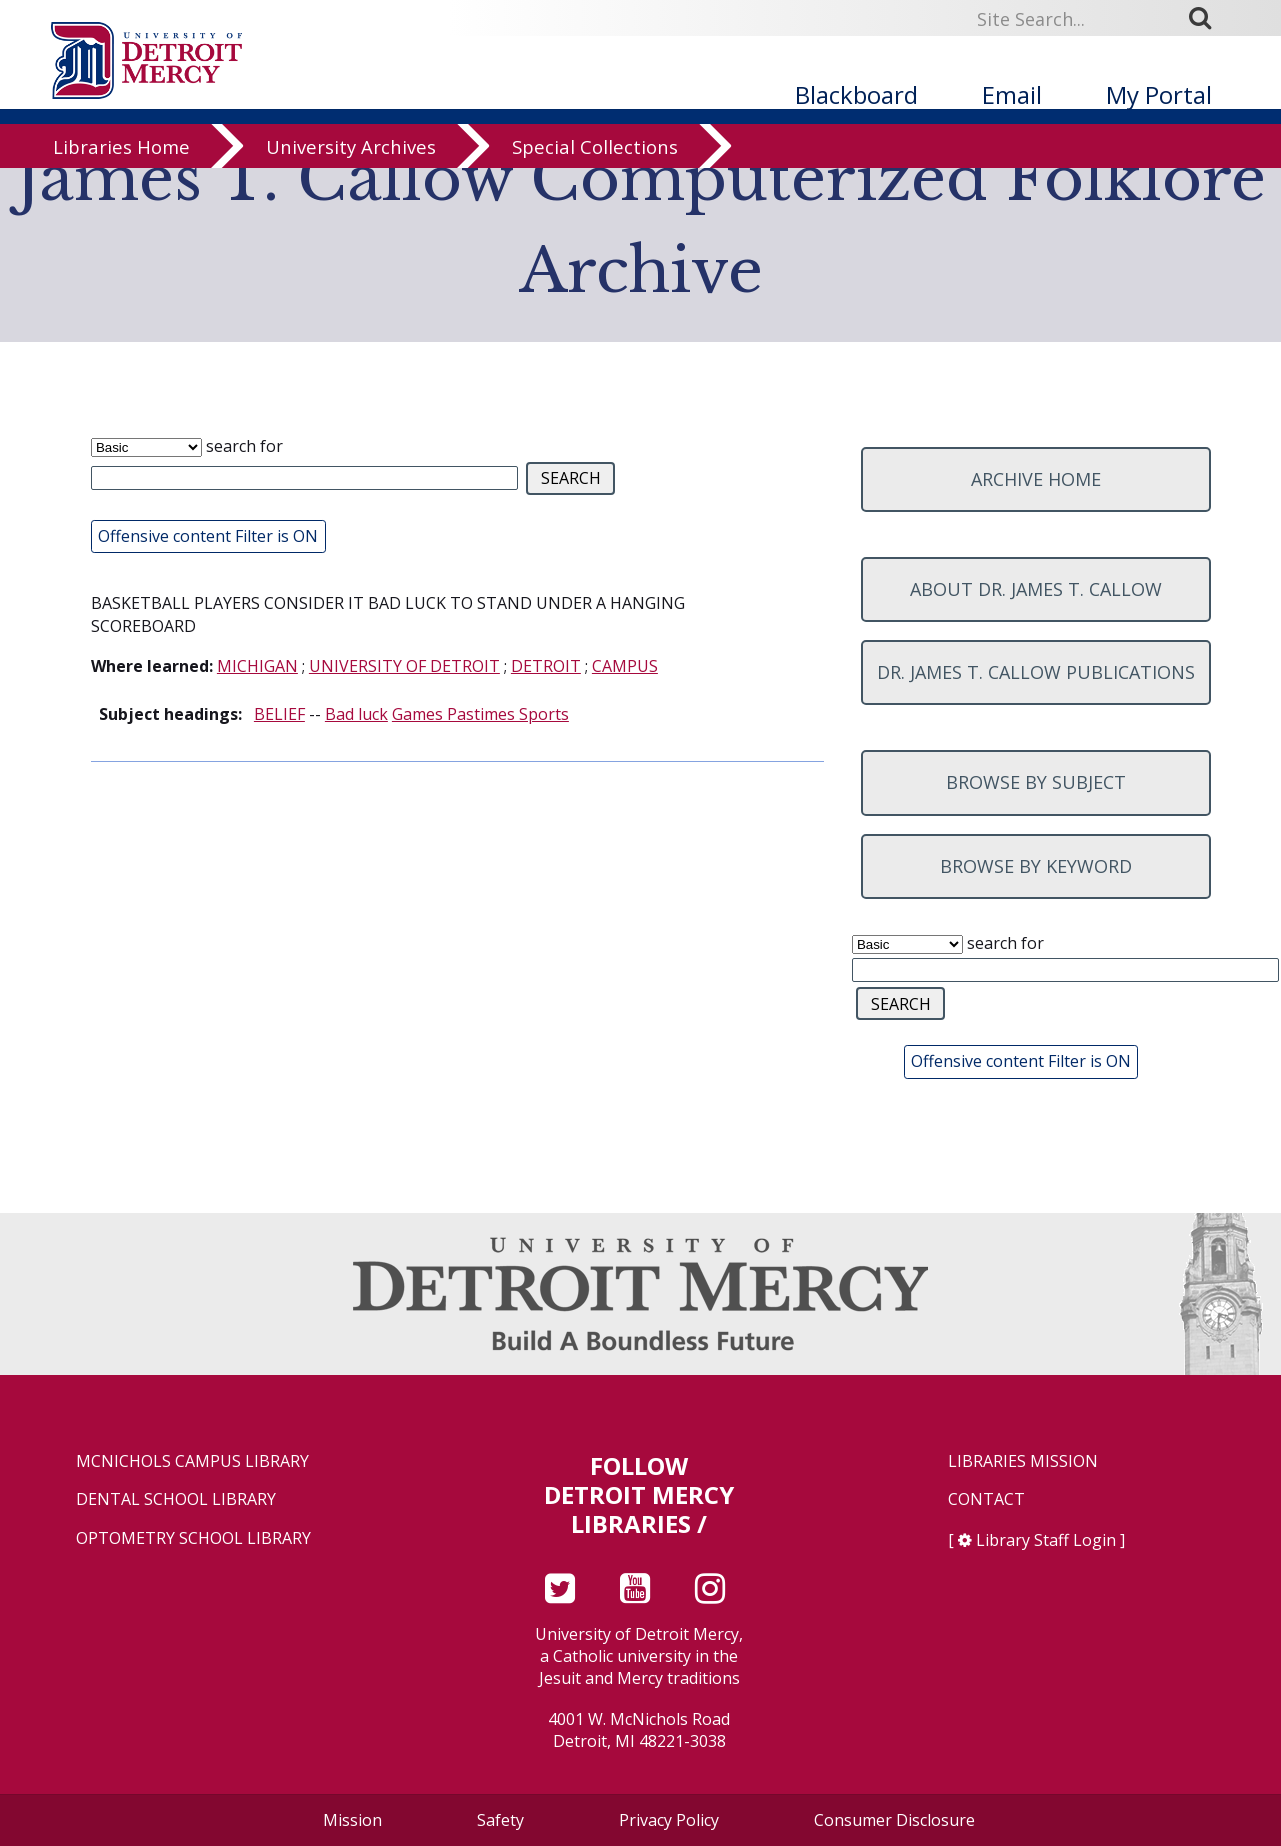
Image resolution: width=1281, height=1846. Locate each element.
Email (1012, 94)
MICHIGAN (257, 666)
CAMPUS (625, 666)
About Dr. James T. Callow (1036, 589)
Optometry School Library (193, 1538)
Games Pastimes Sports (480, 714)
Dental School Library (176, 1499)
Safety (500, 1820)
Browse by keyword (1036, 866)
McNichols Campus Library (192, 1461)
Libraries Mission (1023, 1461)
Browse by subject (1036, 782)
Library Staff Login (1046, 1540)
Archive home (1036, 479)
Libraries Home (121, 192)
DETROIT (546, 666)
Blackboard (856, 94)
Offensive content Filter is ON (208, 536)
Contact (986, 1499)
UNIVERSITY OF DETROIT (404, 666)
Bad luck (356, 714)
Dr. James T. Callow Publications (1036, 672)
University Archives (351, 192)
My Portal (1159, 94)
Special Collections (595, 192)
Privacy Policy (669, 1820)
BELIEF (279, 714)
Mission (352, 1820)
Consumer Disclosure (894, 1820)
